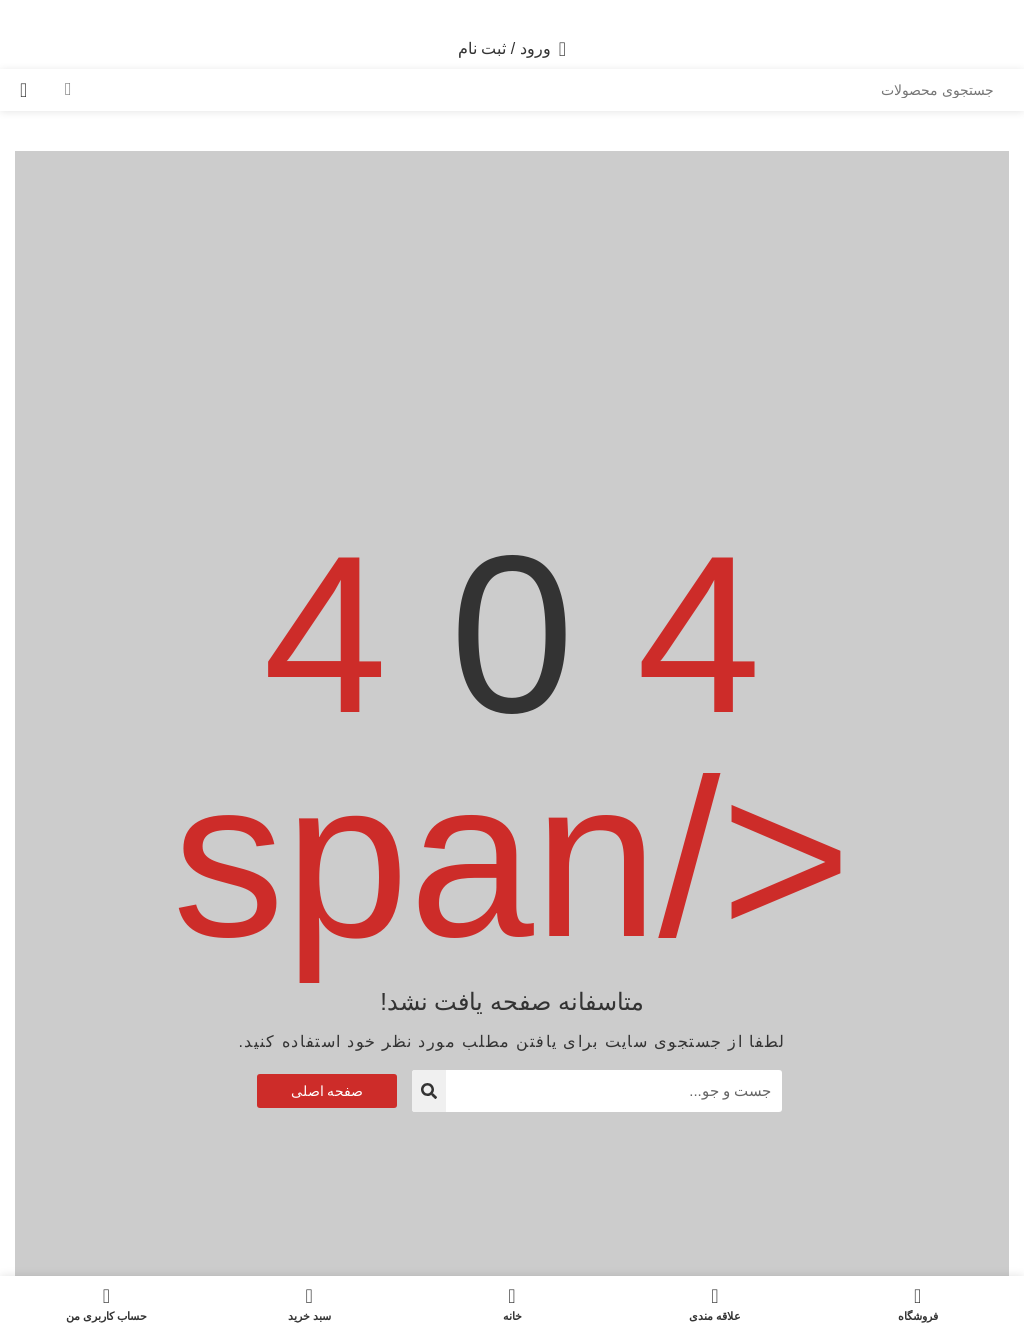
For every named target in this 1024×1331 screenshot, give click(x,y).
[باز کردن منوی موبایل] (977, 49)
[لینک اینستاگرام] (536, 14)
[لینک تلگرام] (488, 14)
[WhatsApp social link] (512, 14)
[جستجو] (528, 90)
